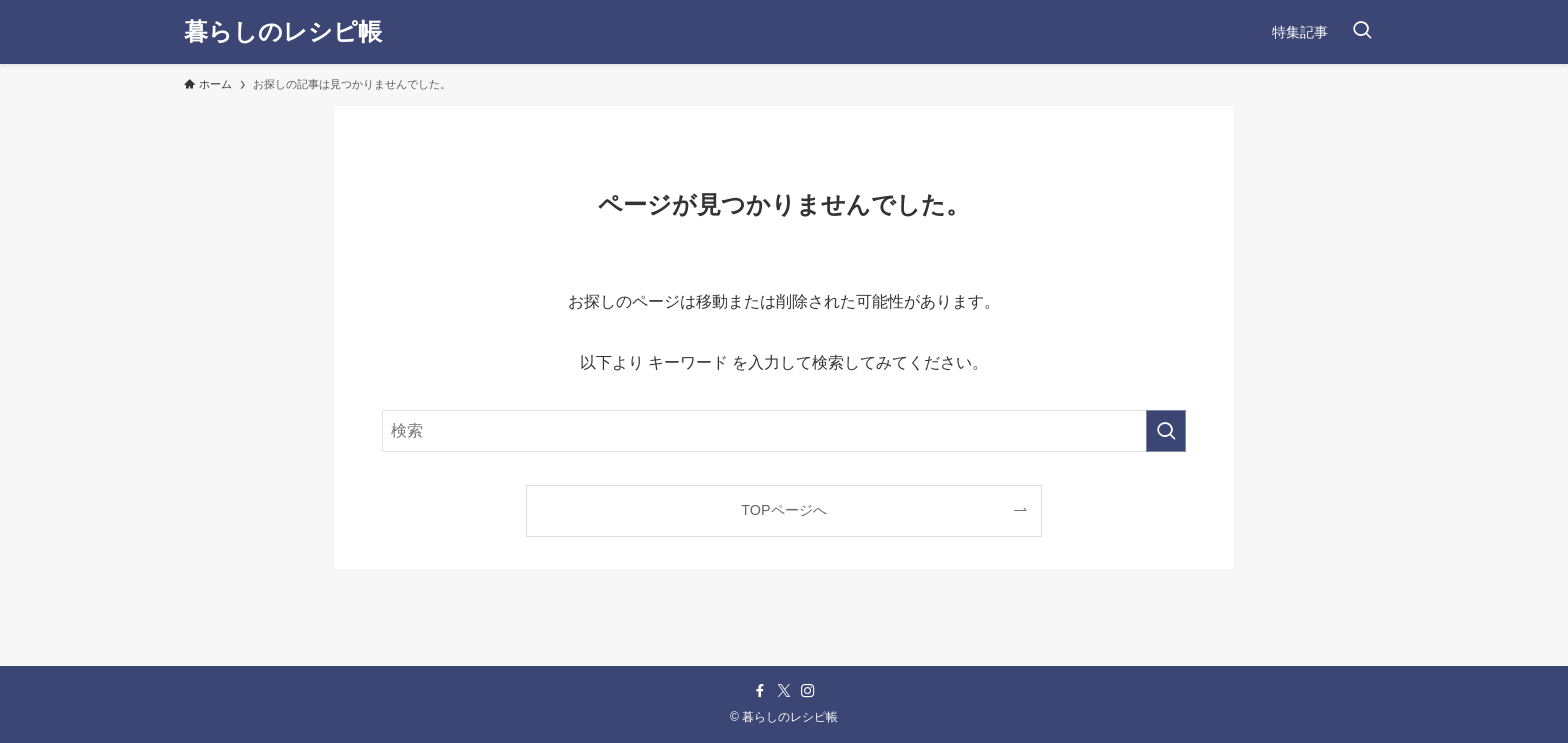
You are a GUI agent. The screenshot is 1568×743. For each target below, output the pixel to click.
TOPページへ (783, 510)
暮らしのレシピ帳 (283, 32)
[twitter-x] (784, 691)
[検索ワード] (784, 431)
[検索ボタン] (1362, 32)
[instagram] (808, 691)
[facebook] (760, 691)
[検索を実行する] (1166, 431)
